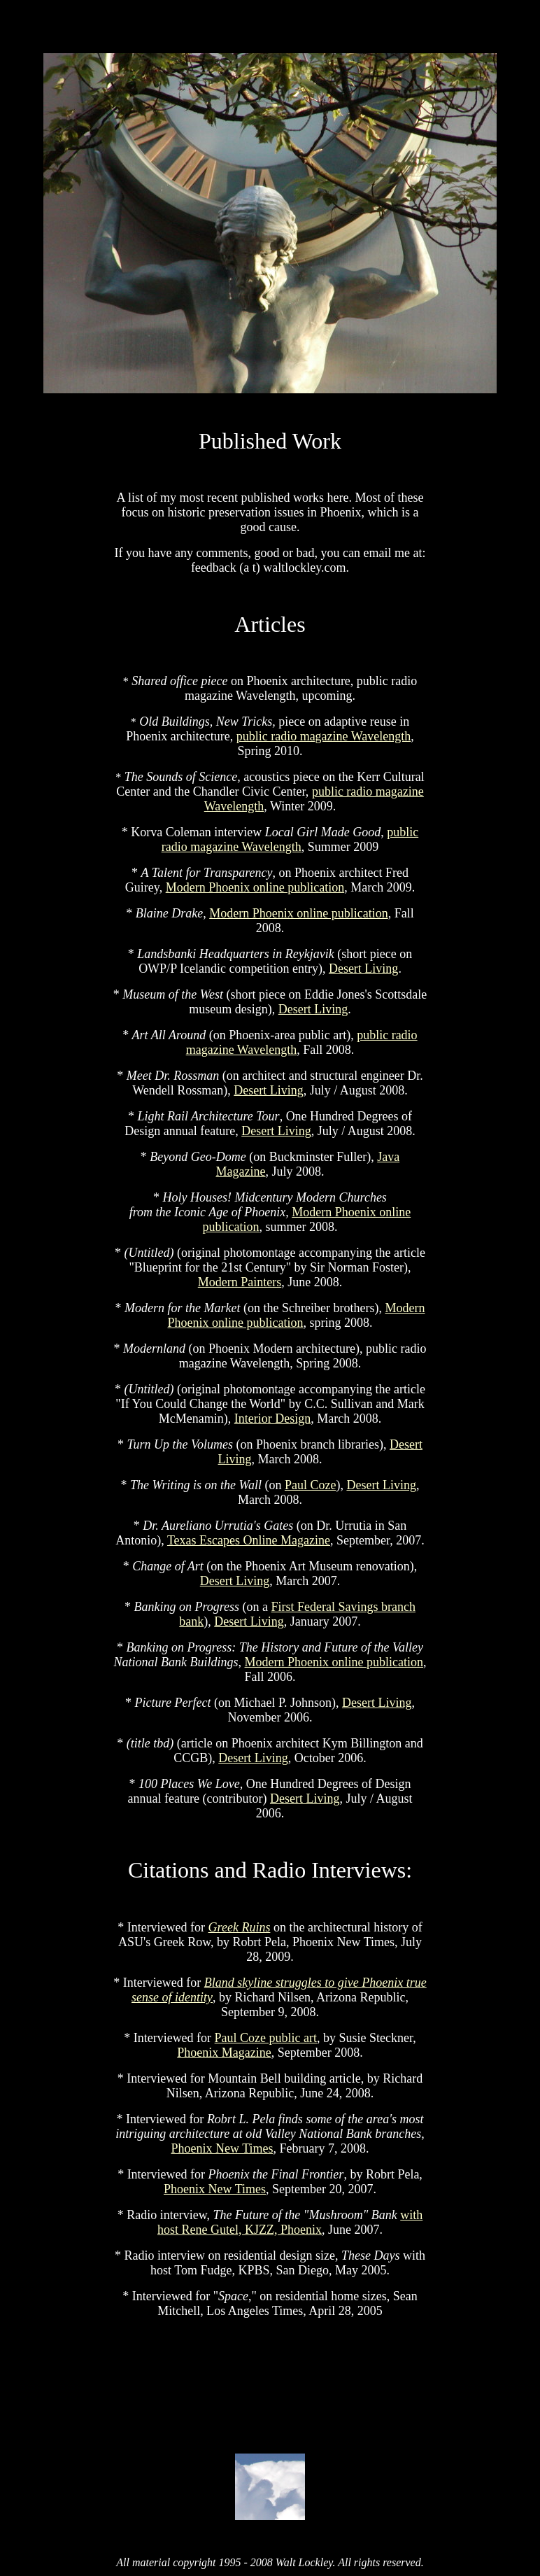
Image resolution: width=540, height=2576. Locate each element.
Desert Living (363, 969)
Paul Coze (310, 1485)
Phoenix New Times (222, 2148)
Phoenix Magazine (224, 2053)
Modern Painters (239, 1282)
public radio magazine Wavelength (323, 736)
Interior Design (272, 1419)
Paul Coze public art (266, 2038)
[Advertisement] (270, 2387)
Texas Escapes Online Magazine (248, 1540)
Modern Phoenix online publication (255, 887)
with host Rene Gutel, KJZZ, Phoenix (289, 2222)
